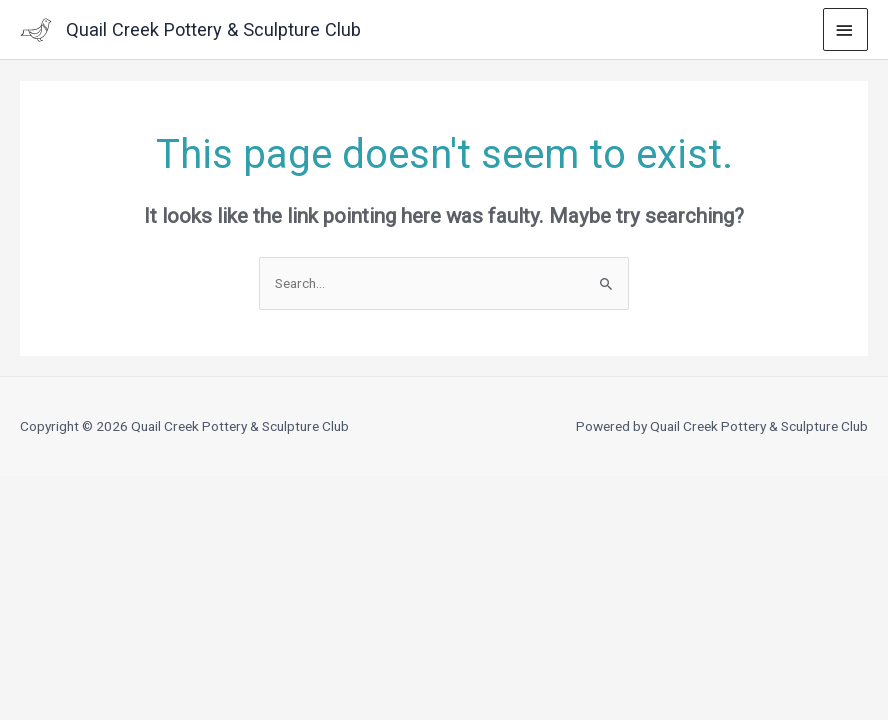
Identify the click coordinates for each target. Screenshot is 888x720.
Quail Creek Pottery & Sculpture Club (213, 29)
